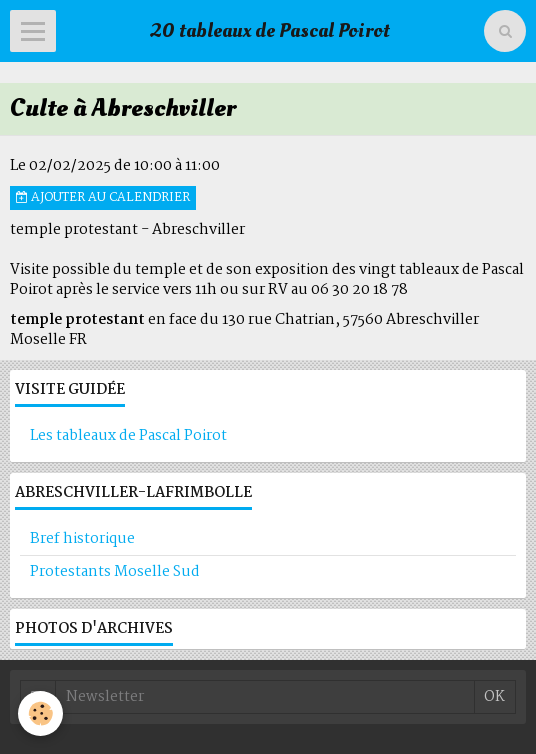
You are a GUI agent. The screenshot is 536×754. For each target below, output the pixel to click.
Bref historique (82, 539)
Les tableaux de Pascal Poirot (128, 436)
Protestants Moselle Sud (115, 572)
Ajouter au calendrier (103, 198)
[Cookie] (40, 713)
